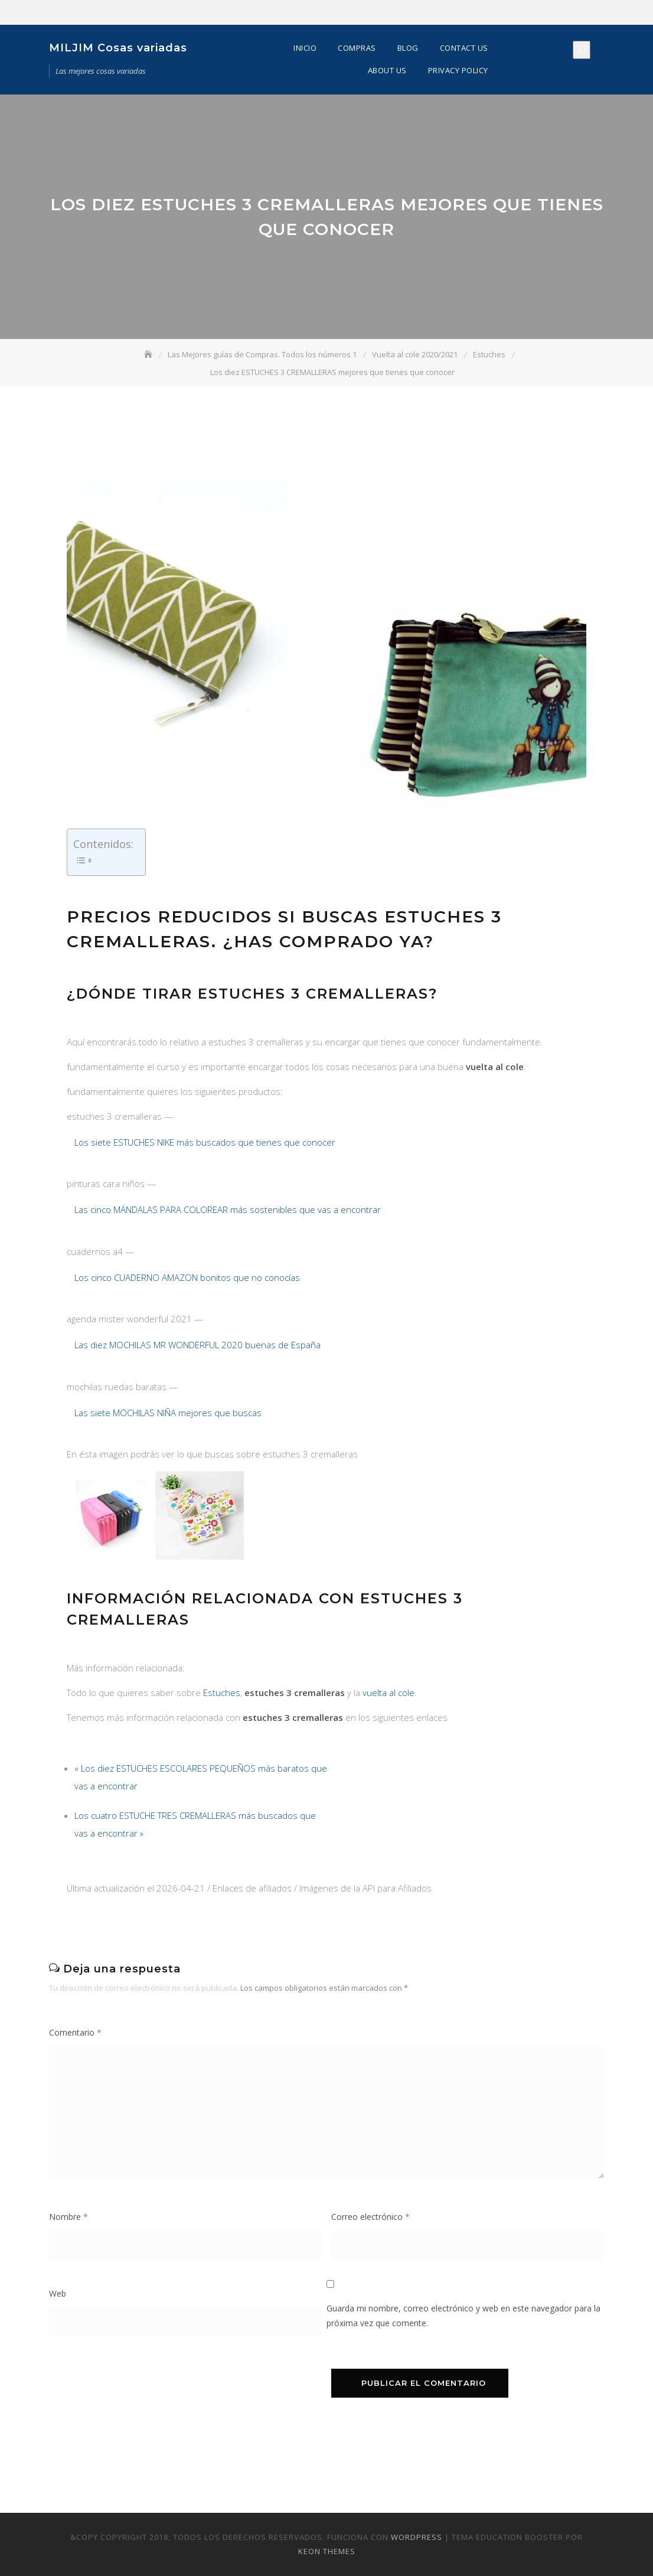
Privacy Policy (458, 70)
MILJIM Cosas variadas (118, 47)
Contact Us (464, 48)
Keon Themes (326, 2551)
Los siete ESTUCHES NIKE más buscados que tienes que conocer (204, 1142)
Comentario (75, 2032)
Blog (408, 48)
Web (57, 2293)
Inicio (304, 48)
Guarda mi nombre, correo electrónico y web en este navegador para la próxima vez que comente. (463, 2316)
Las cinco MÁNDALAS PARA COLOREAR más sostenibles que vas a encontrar (227, 1209)
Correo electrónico (370, 2216)
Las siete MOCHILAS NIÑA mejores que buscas (168, 1413)
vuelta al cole (388, 1692)
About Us (387, 70)
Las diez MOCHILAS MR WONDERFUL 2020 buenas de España (197, 1345)
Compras (357, 48)
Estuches (221, 1692)
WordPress (416, 2537)
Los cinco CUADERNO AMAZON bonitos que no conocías (187, 1277)
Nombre (68, 2216)
